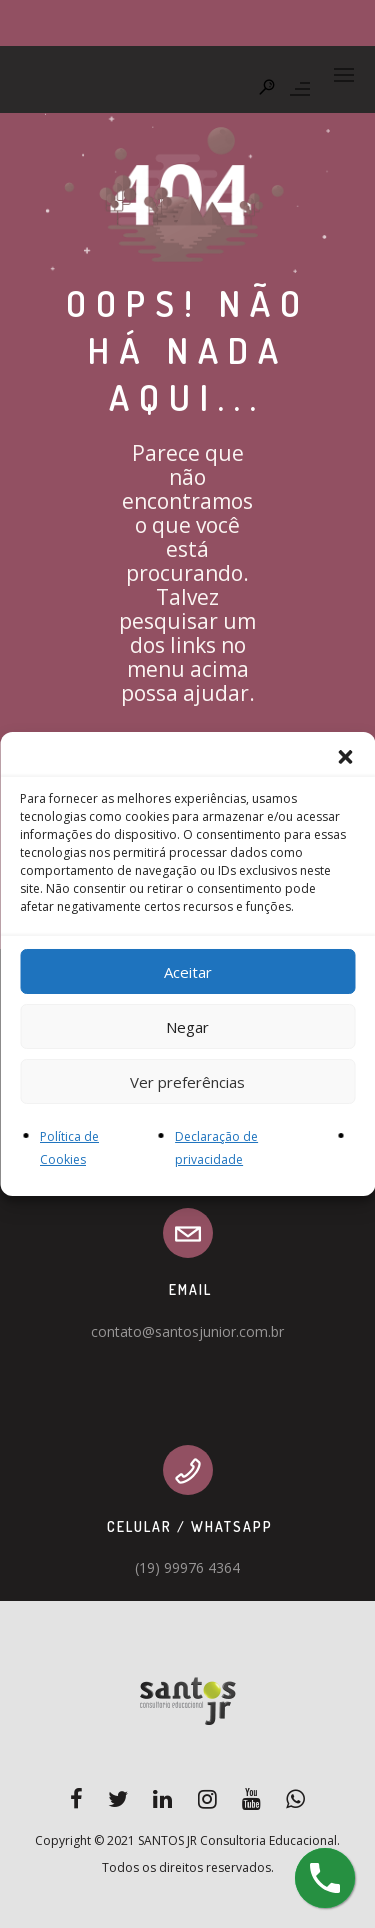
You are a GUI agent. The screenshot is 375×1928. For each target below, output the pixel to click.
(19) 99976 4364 (187, 1567)
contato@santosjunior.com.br (187, 1331)
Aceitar (188, 971)
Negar (187, 1026)
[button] (345, 757)
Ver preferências (187, 1081)
